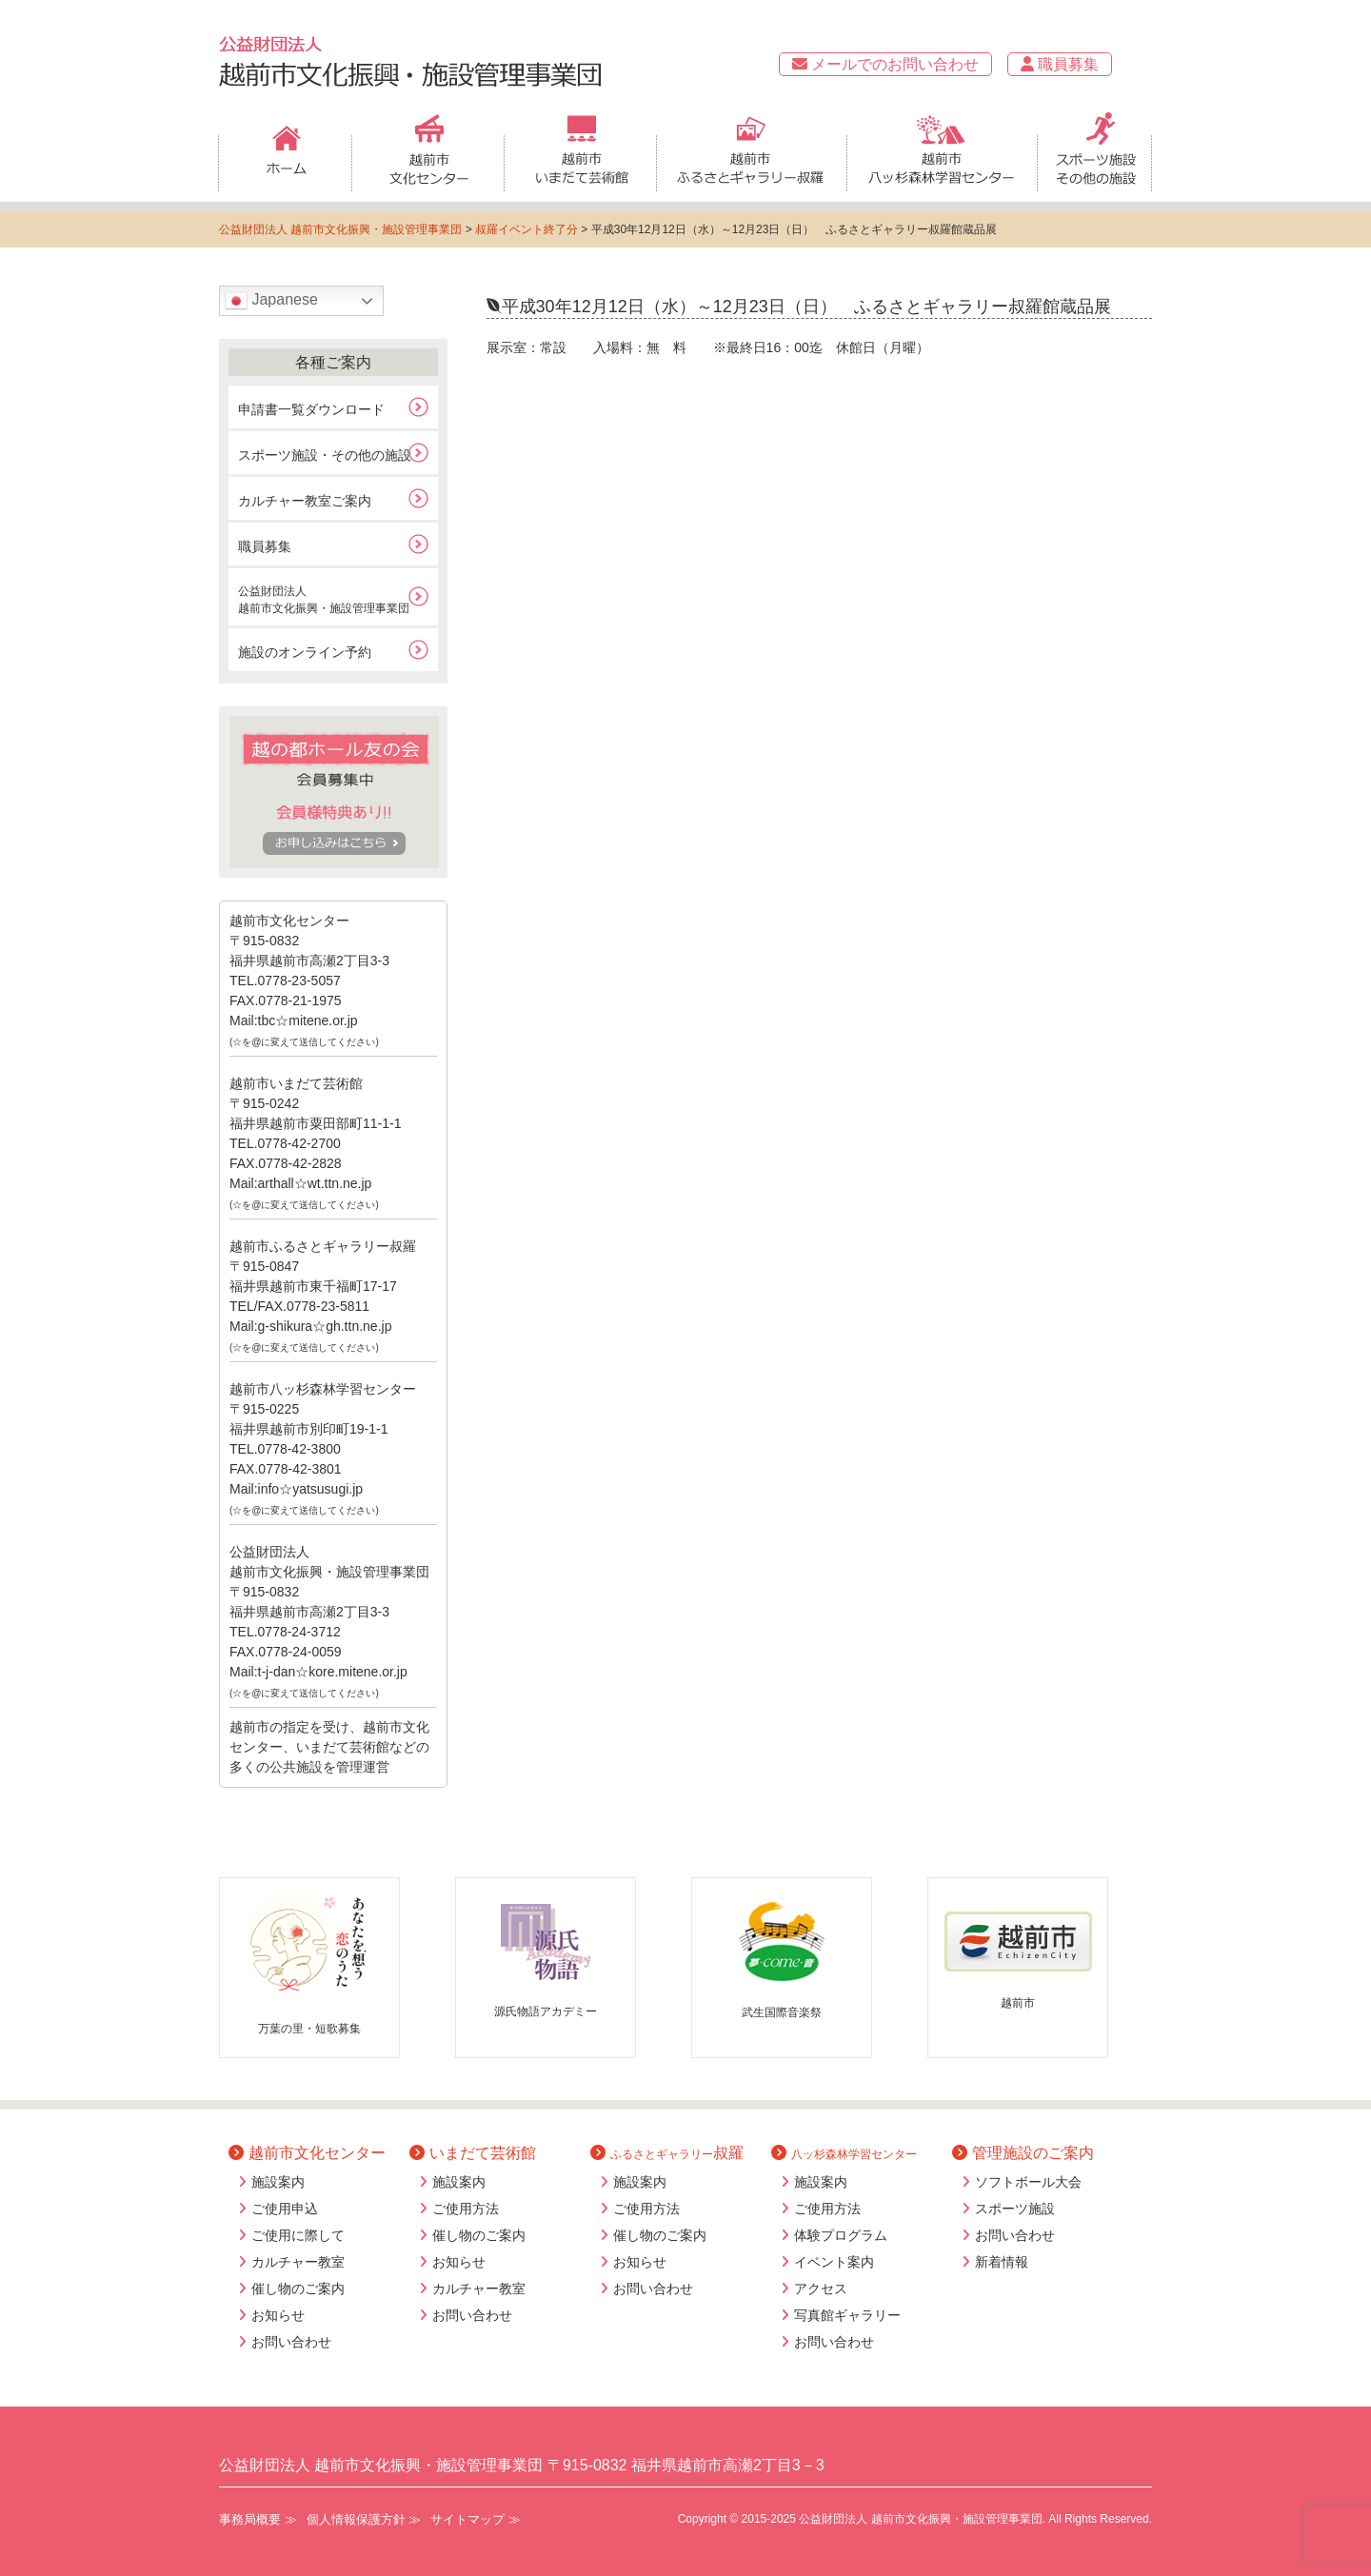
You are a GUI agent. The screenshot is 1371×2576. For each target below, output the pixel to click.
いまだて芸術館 (472, 2153)
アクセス (820, 2288)
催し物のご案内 (298, 2288)
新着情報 (1001, 2261)
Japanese (271, 300)
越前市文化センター (307, 2153)
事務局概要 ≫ (258, 2519)
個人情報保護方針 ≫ (364, 2519)
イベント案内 (834, 2261)
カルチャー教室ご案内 (304, 500)
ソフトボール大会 (1028, 2182)
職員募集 (1060, 64)
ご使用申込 (284, 2208)
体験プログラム (840, 2235)
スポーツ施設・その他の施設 (324, 455)
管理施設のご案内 (1023, 2153)
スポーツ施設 (1015, 2208)
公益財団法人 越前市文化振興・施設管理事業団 (340, 229)
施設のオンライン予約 (304, 652)
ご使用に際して (298, 2235)
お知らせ (278, 2315)
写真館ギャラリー (847, 2315)
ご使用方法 (465, 2208)
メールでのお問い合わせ (885, 64)
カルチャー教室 (298, 2261)
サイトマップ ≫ (475, 2519)
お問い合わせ (291, 2341)
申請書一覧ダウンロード (311, 409)
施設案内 (278, 2182)
